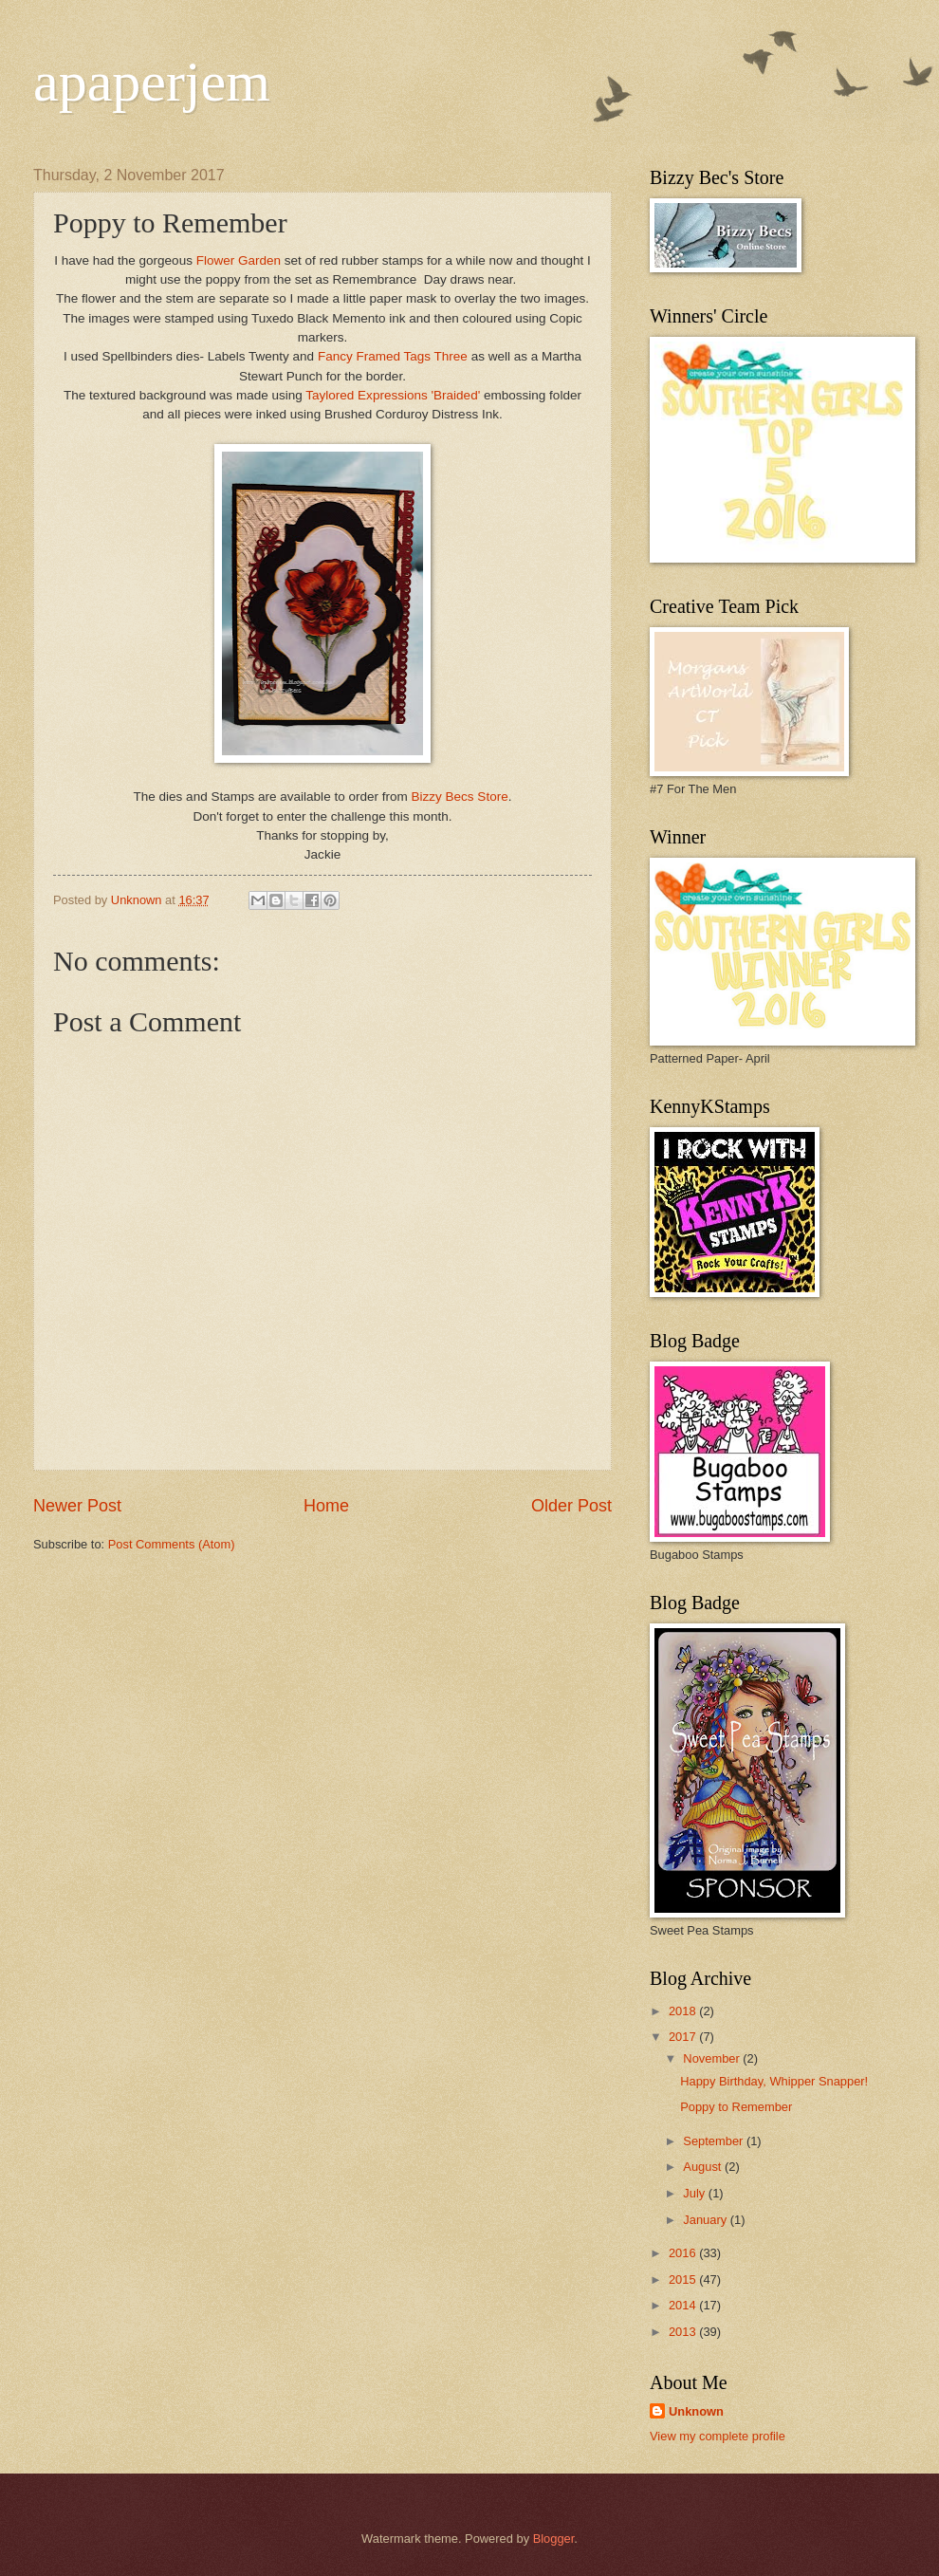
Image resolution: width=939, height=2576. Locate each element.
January (706, 2220)
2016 (684, 2253)
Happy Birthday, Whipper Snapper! (774, 2081)
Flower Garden (238, 260)
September (714, 2141)
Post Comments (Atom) (171, 1544)
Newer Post (77, 1505)
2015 (684, 2279)
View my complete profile (717, 2436)
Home (326, 1505)
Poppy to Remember (736, 2107)
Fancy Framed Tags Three (393, 356)
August (704, 2166)
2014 (684, 2305)
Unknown (696, 2411)
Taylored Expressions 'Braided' (392, 395)
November (713, 2058)
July (695, 2193)
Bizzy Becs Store (458, 796)
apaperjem (151, 81)
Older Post (571, 1505)
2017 (684, 2036)
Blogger (554, 2538)
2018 (684, 2011)
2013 (684, 2332)
